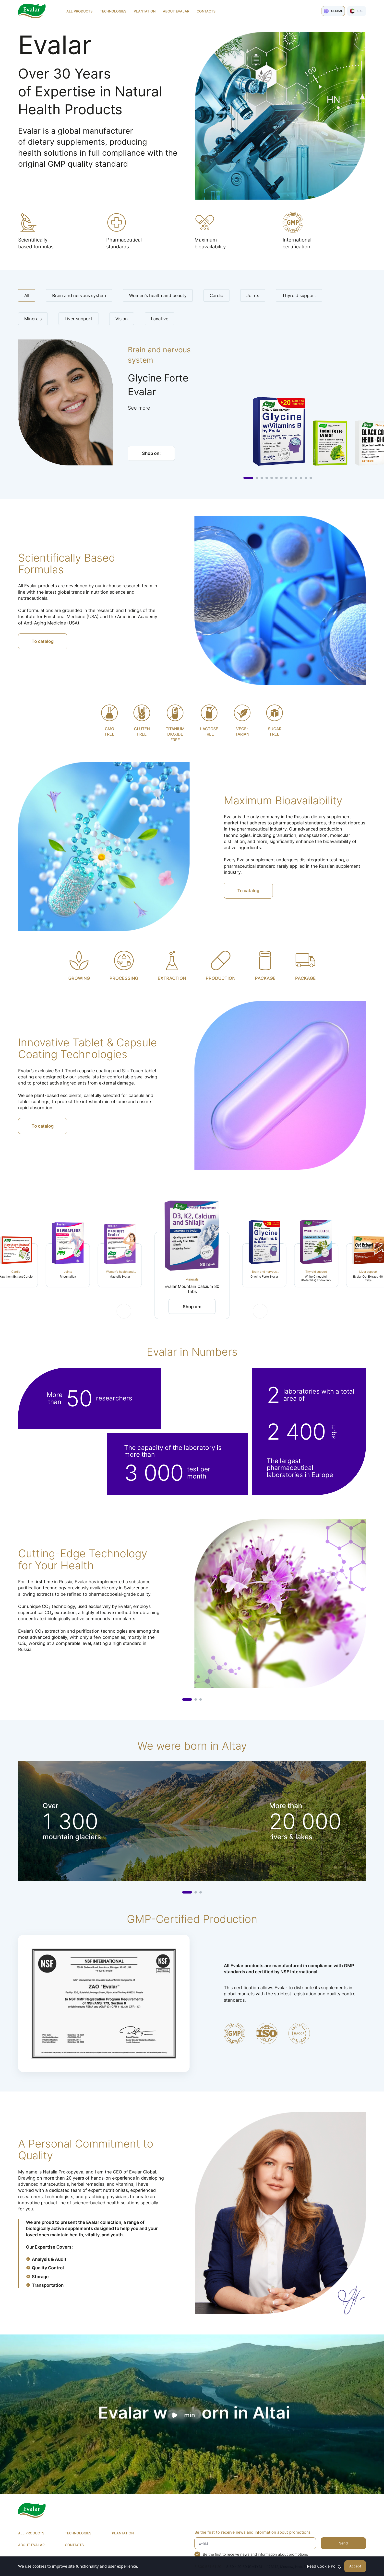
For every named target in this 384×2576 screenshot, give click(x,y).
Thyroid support (299, 295)
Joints (252, 295)
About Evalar (176, 11)
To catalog (43, 641)
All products (79, 11)
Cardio (216, 295)
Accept (355, 2566)
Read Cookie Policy (324, 2566)
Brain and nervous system (79, 295)
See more (139, 408)
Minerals (33, 318)
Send (343, 2543)
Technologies (113, 11)
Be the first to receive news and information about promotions (255, 2554)
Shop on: (151, 453)
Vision (121, 318)
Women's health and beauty (158, 295)
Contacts (206, 11)
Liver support (78, 318)
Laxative (159, 318)
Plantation (145, 11)
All (26, 295)
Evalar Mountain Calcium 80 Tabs (192, 1289)
